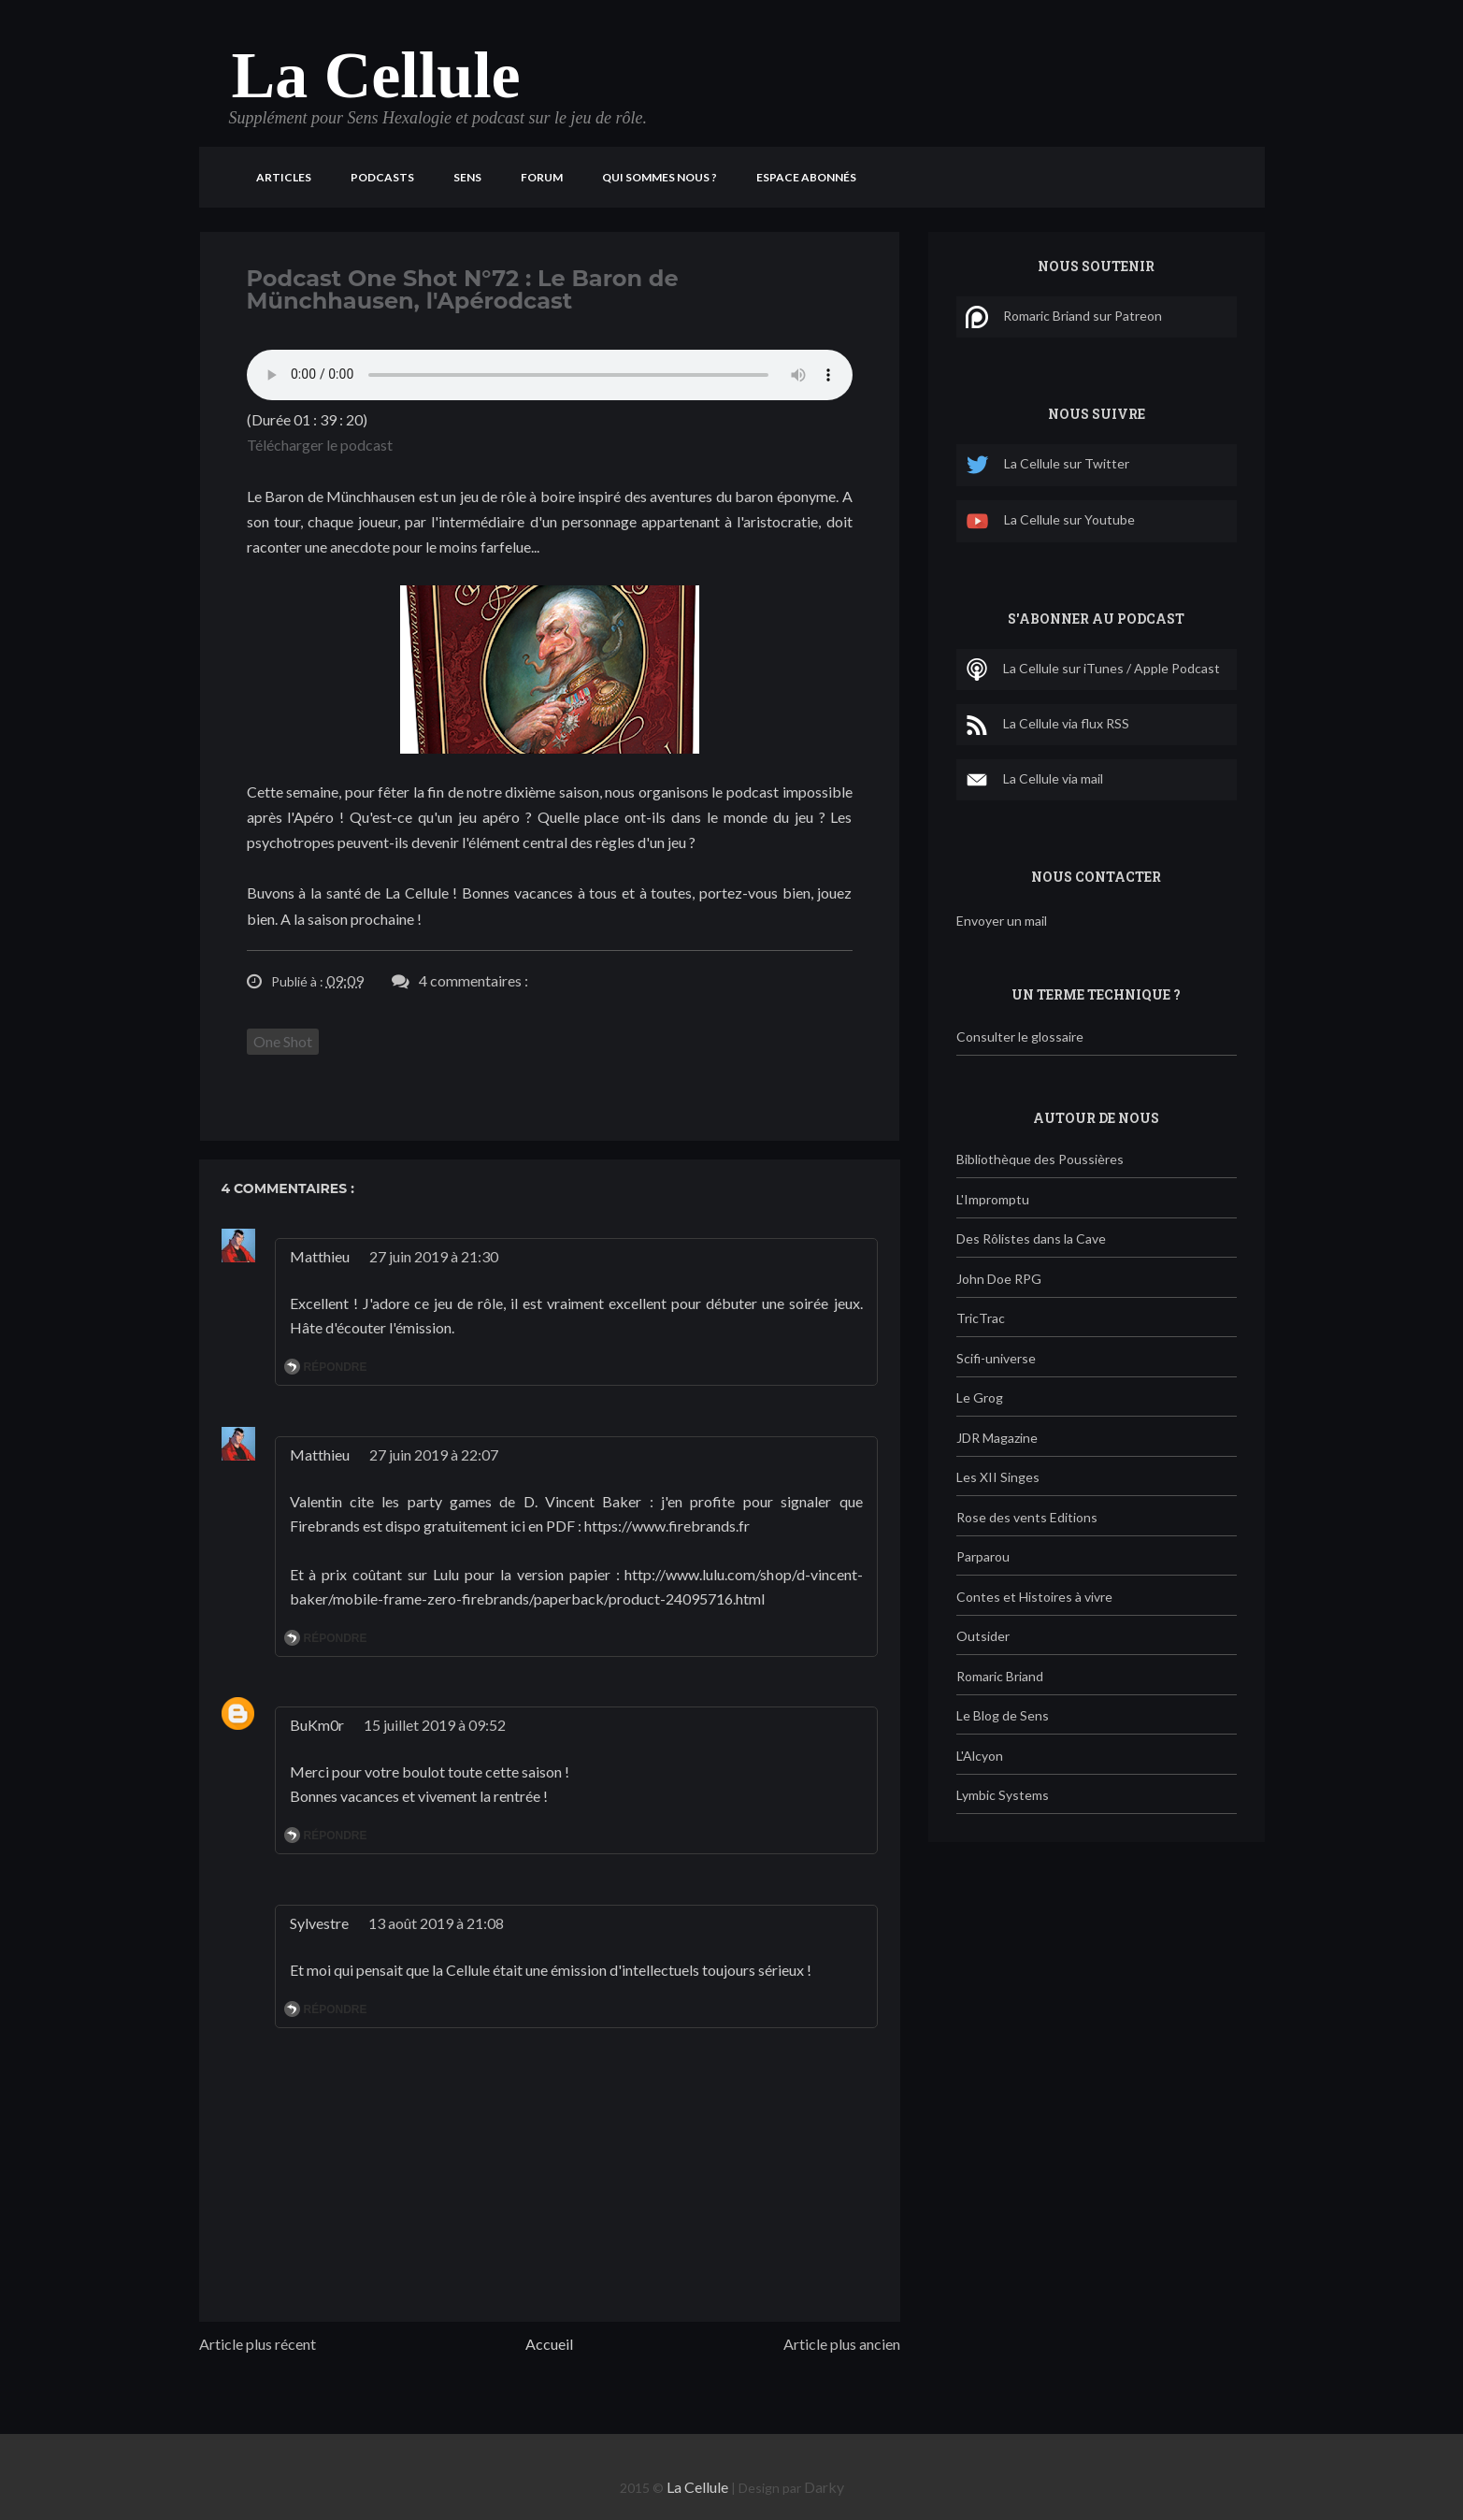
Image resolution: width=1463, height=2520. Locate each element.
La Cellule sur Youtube (1050, 521)
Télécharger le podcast (320, 445)
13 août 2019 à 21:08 (436, 1923)
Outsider (983, 1636)
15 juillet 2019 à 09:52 (435, 1725)
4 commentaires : (473, 980)
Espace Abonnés (806, 177)
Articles (283, 177)
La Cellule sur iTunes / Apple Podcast (1093, 669)
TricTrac (980, 1318)
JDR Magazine (997, 1438)
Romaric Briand (999, 1676)
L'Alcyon (979, 1756)
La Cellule (376, 75)
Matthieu (320, 1256)
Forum (542, 177)
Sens (467, 177)
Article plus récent (257, 2344)
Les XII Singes (998, 1477)
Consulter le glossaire (1019, 1036)
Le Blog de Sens (1002, 1715)
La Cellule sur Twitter (1047, 465)
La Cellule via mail (1034, 780)
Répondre (335, 1367)
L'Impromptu (992, 1199)
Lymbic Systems (1002, 1795)
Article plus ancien (841, 2344)
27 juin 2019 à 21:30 (433, 1256)
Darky (824, 2487)
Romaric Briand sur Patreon (1064, 317)
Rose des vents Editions (1026, 1517)
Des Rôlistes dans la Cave (1031, 1238)
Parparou (983, 1556)
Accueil (549, 2344)
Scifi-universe (996, 1358)
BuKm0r (317, 1725)
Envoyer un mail (1001, 921)
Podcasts (382, 177)
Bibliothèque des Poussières (1040, 1159)
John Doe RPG (998, 1279)
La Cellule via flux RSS (1047, 724)
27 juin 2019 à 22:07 (433, 1454)
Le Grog (979, 1397)
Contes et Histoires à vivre (1034, 1597)
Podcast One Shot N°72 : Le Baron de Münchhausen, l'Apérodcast (463, 289)
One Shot (282, 1041)
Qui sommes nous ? (659, 177)
